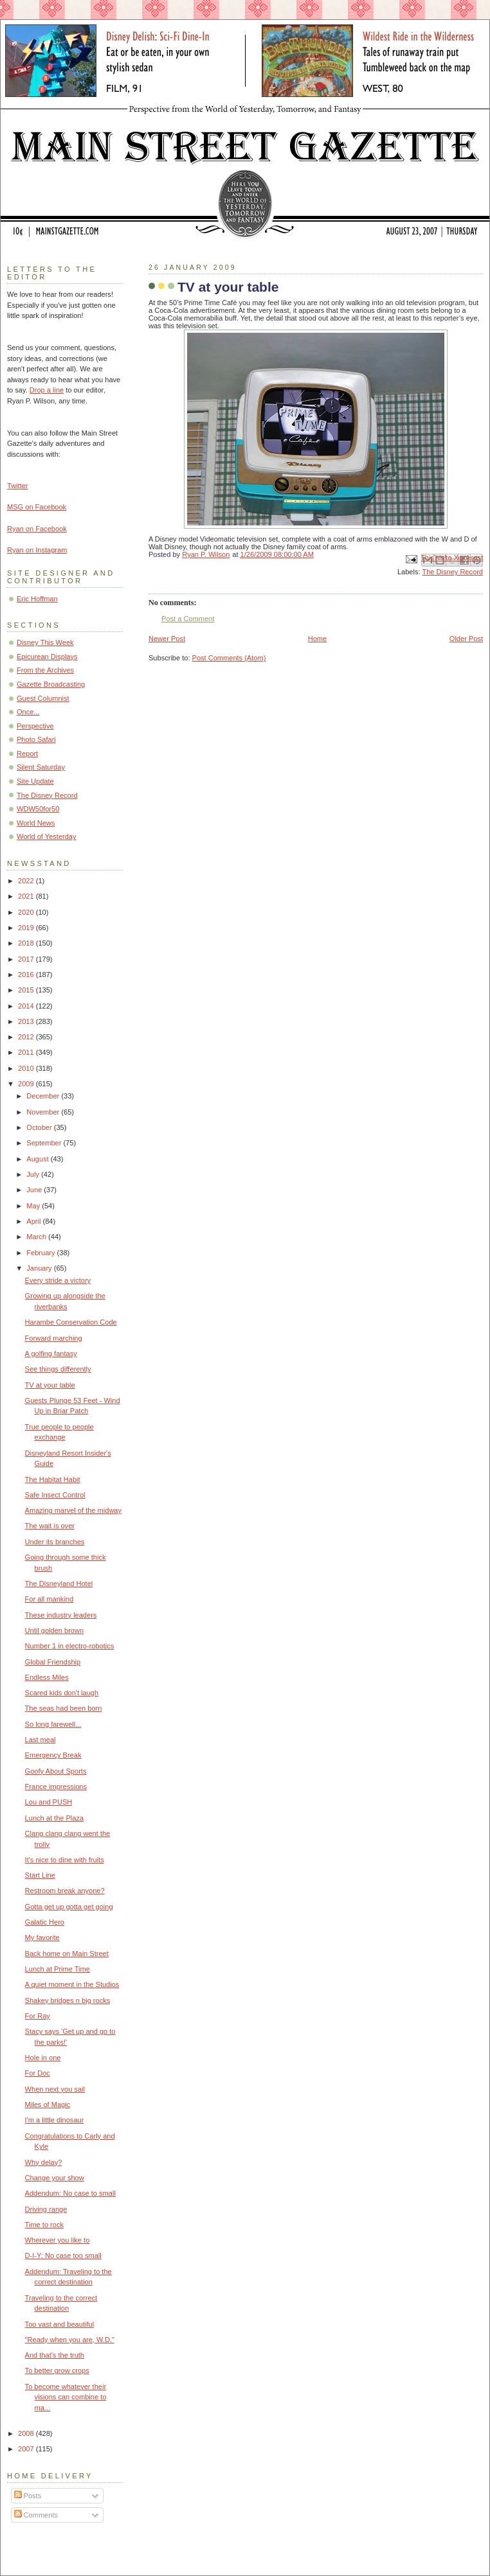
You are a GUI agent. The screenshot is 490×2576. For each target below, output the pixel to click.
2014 (27, 1006)
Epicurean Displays (47, 656)
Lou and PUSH (49, 1802)
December (43, 1096)
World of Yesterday (47, 836)
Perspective (35, 726)
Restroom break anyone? (65, 1890)
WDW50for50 (38, 809)
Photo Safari (36, 739)
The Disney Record (452, 572)
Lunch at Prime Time (57, 1969)
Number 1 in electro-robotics (69, 1646)
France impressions (56, 1786)
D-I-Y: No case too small (63, 2255)
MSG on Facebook (36, 507)
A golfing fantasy (51, 1353)
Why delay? (43, 2162)
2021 (27, 896)
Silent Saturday (41, 767)
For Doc (37, 2073)
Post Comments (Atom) (229, 658)
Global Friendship (53, 1662)
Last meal (40, 1739)
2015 (27, 990)
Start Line (40, 1875)
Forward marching (53, 1338)
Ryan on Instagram (37, 550)
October (39, 1127)
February (41, 1253)
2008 (27, 2433)
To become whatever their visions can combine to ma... (66, 2397)
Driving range (46, 2209)
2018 (27, 943)
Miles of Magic (48, 2104)
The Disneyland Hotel (59, 1583)
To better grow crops (57, 2370)
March (37, 1236)
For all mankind (49, 1599)
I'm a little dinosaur (54, 2120)
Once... (28, 712)
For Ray (37, 2016)
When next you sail (55, 2089)
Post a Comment (187, 618)
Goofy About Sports (56, 1771)
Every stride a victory (58, 1280)
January (39, 1268)
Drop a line (47, 390)
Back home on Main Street (67, 1953)
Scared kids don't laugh (62, 1693)
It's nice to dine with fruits (64, 1860)
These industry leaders (61, 1615)
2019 (27, 927)
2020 (27, 912)
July (33, 1174)
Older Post (466, 638)
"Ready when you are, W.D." (69, 2339)
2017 (27, 959)
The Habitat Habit (52, 1479)
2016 (27, 974)
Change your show (54, 2178)
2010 (27, 1068)
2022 (27, 881)
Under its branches (55, 1542)
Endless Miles (47, 1677)
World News (36, 823)
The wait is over (50, 1526)
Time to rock (44, 2224)
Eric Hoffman (37, 599)
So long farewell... (53, 1724)
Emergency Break (53, 1755)
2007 (27, 2449)
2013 (27, 1021)
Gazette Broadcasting (51, 684)
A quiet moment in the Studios (72, 1984)
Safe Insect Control (55, 1495)
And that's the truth (54, 2355)
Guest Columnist (43, 698)
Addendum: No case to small (70, 2193)
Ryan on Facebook (37, 529)
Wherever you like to (57, 2240)
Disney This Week (45, 642)
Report (27, 753)
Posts (28, 2496)
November (43, 1112)
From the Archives (45, 670)
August (38, 1159)
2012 (27, 1037)
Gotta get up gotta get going (69, 1906)
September (44, 1143)
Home (317, 638)
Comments (36, 2515)
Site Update (35, 781)
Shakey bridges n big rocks (68, 2000)
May (34, 1206)
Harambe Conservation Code (71, 1322)
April (34, 1221)
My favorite (42, 1937)
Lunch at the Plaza (54, 1818)
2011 (27, 1052)
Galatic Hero (44, 1922)
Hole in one (43, 2057)
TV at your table (50, 1385)
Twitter (17, 486)
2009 (27, 1084)
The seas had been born (63, 1708)
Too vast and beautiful (59, 2324)
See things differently (58, 1369)
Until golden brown (54, 1630)
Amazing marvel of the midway (73, 1510)
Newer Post (167, 638)
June (35, 1190)
